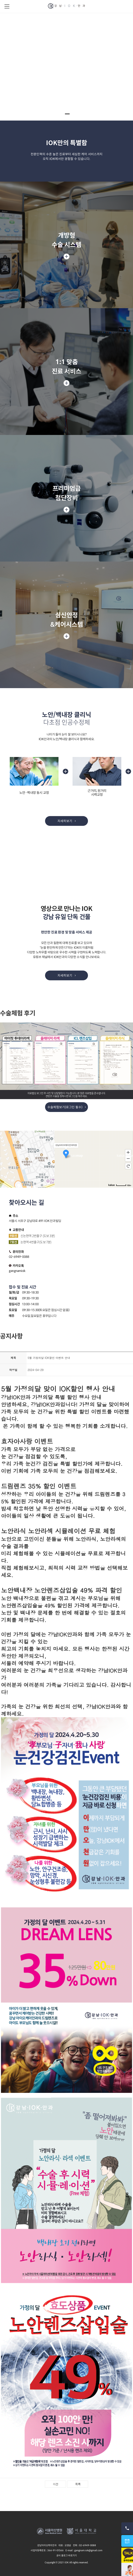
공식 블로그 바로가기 (66, 2555)
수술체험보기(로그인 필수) (66, 1107)
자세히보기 (66, 821)
